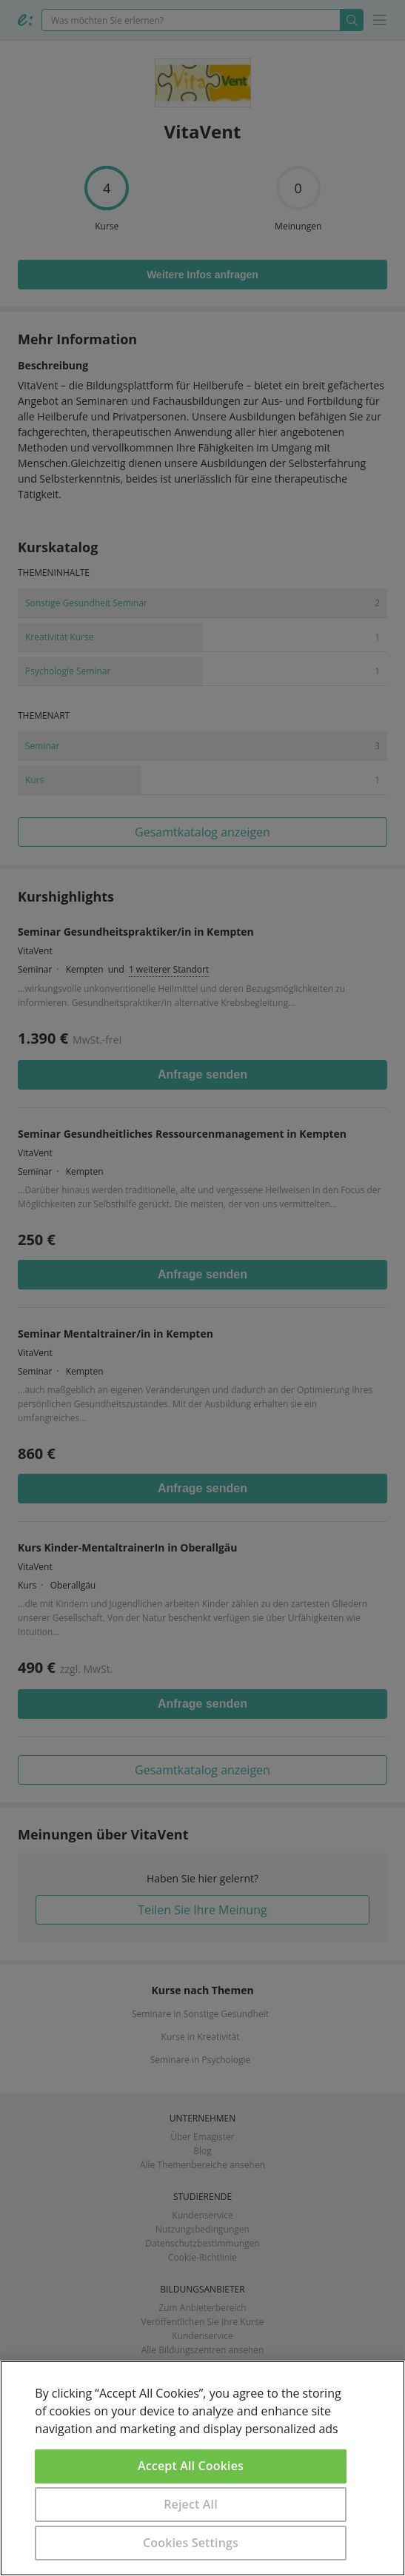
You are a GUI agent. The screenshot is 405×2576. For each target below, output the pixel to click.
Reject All (191, 2504)
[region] (202, 2468)
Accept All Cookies (191, 2466)
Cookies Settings (190, 2543)
